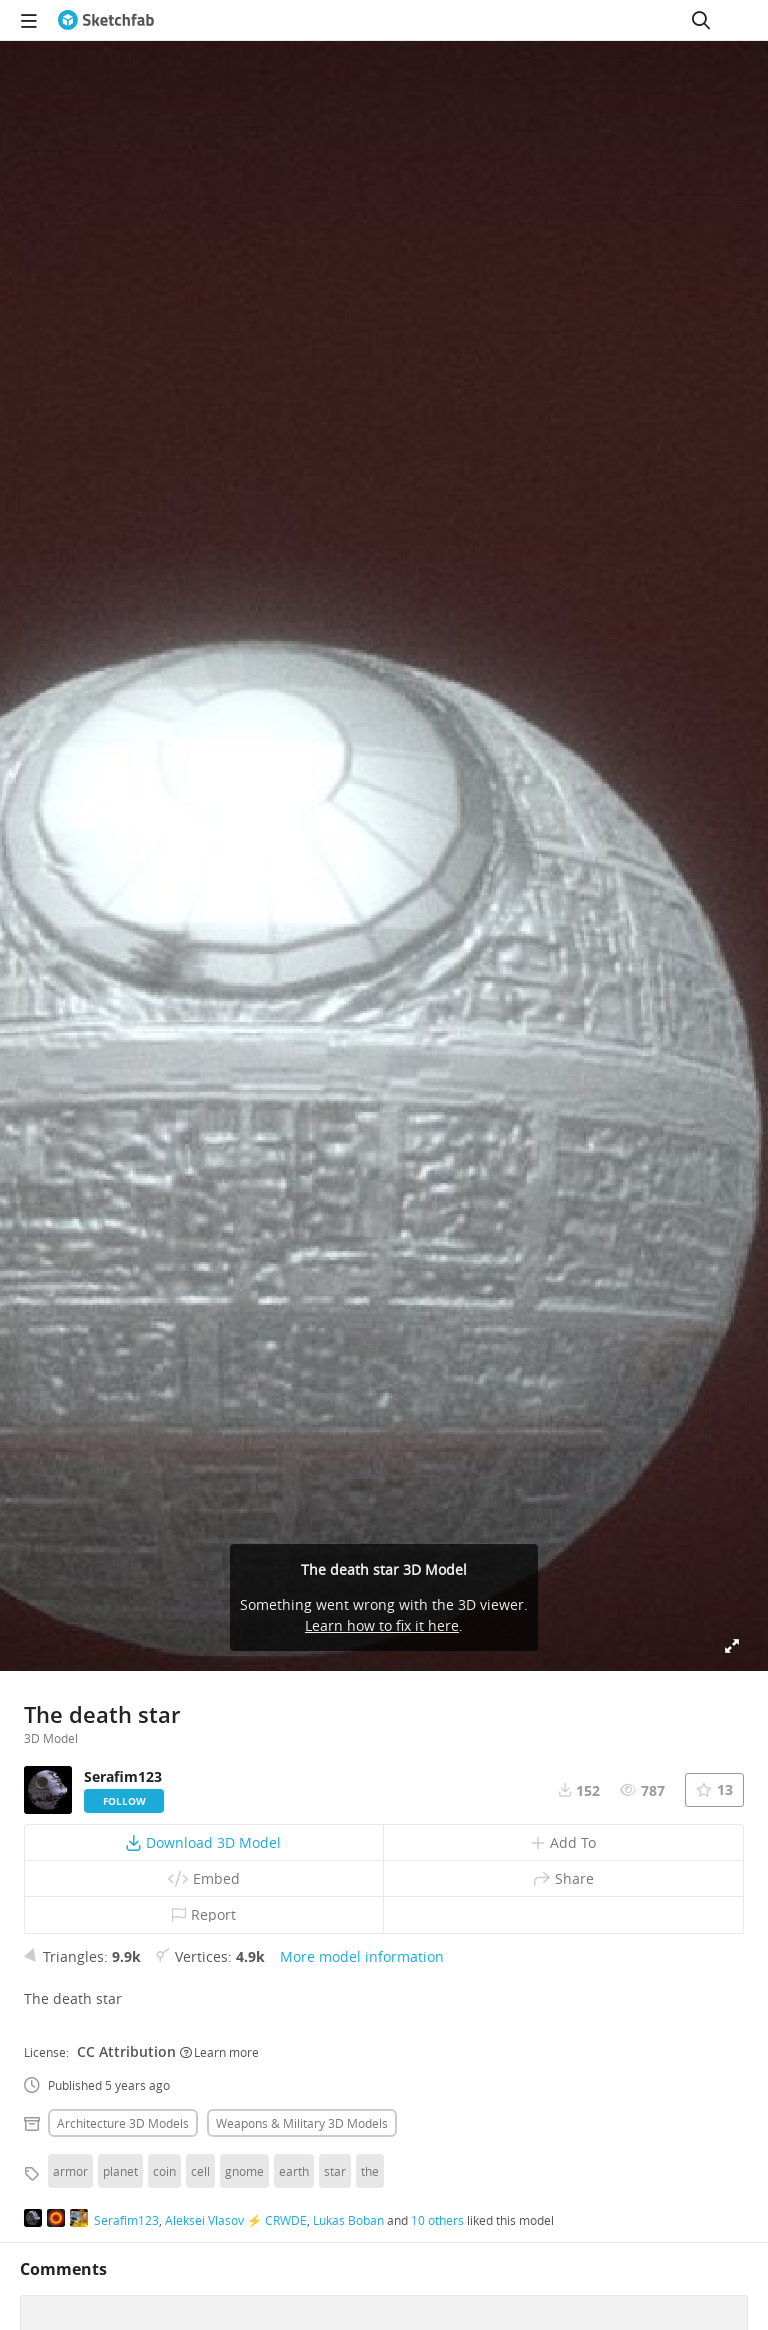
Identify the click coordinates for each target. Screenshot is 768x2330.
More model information (362, 1956)
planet (120, 2171)
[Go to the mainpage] (106, 20)
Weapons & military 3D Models (302, 2123)
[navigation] (29, 20)
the (370, 2171)
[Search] (701, 20)
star (335, 2171)
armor (70, 2171)
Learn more (219, 2052)
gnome (244, 2171)
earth (294, 2171)
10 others (437, 2220)
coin (164, 2171)
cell (200, 2171)
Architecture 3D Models (123, 2123)
